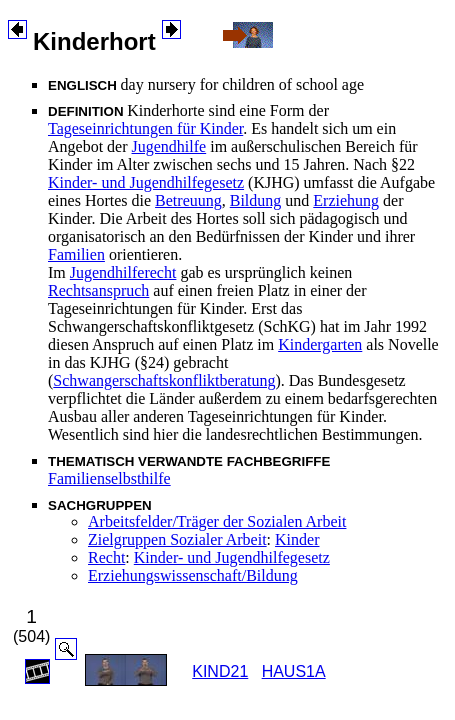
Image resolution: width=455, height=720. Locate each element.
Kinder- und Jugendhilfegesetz (146, 182)
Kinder (297, 539)
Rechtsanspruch (98, 290)
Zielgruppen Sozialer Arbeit (177, 539)
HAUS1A (294, 671)
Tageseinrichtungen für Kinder (145, 128)
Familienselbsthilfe (109, 478)
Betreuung (188, 200)
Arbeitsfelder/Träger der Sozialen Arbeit (217, 521)
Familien (76, 254)
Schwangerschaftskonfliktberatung (164, 380)
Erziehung (346, 200)
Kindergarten (320, 344)
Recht (106, 557)
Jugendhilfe (169, 146)
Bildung (256, 200)
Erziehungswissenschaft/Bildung (193, 575)
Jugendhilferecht (123, 272)
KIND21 (220, 671)
